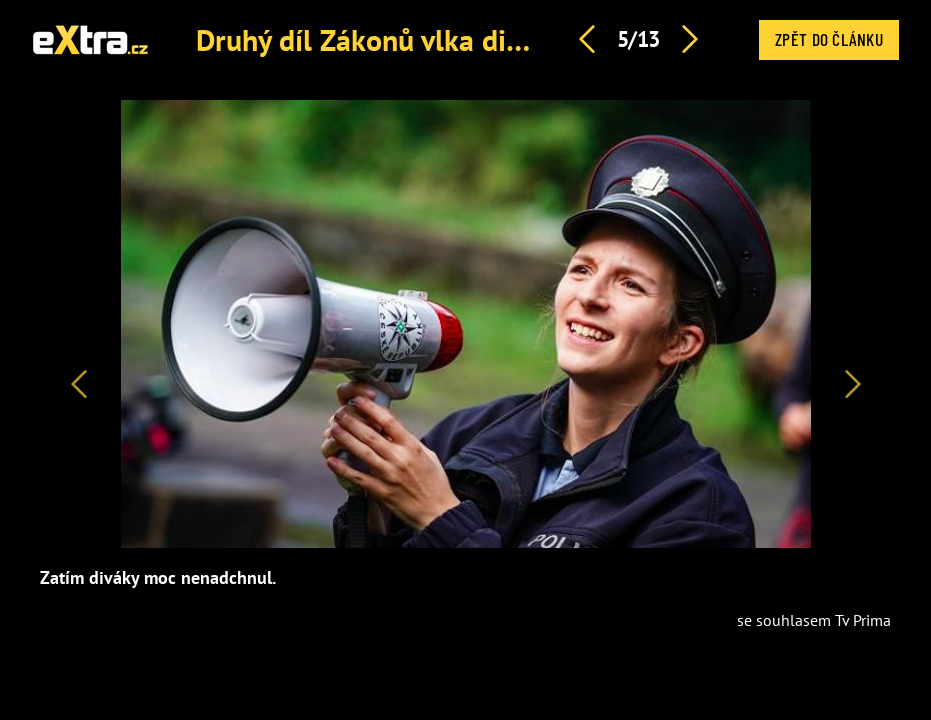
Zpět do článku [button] (829, 39)
